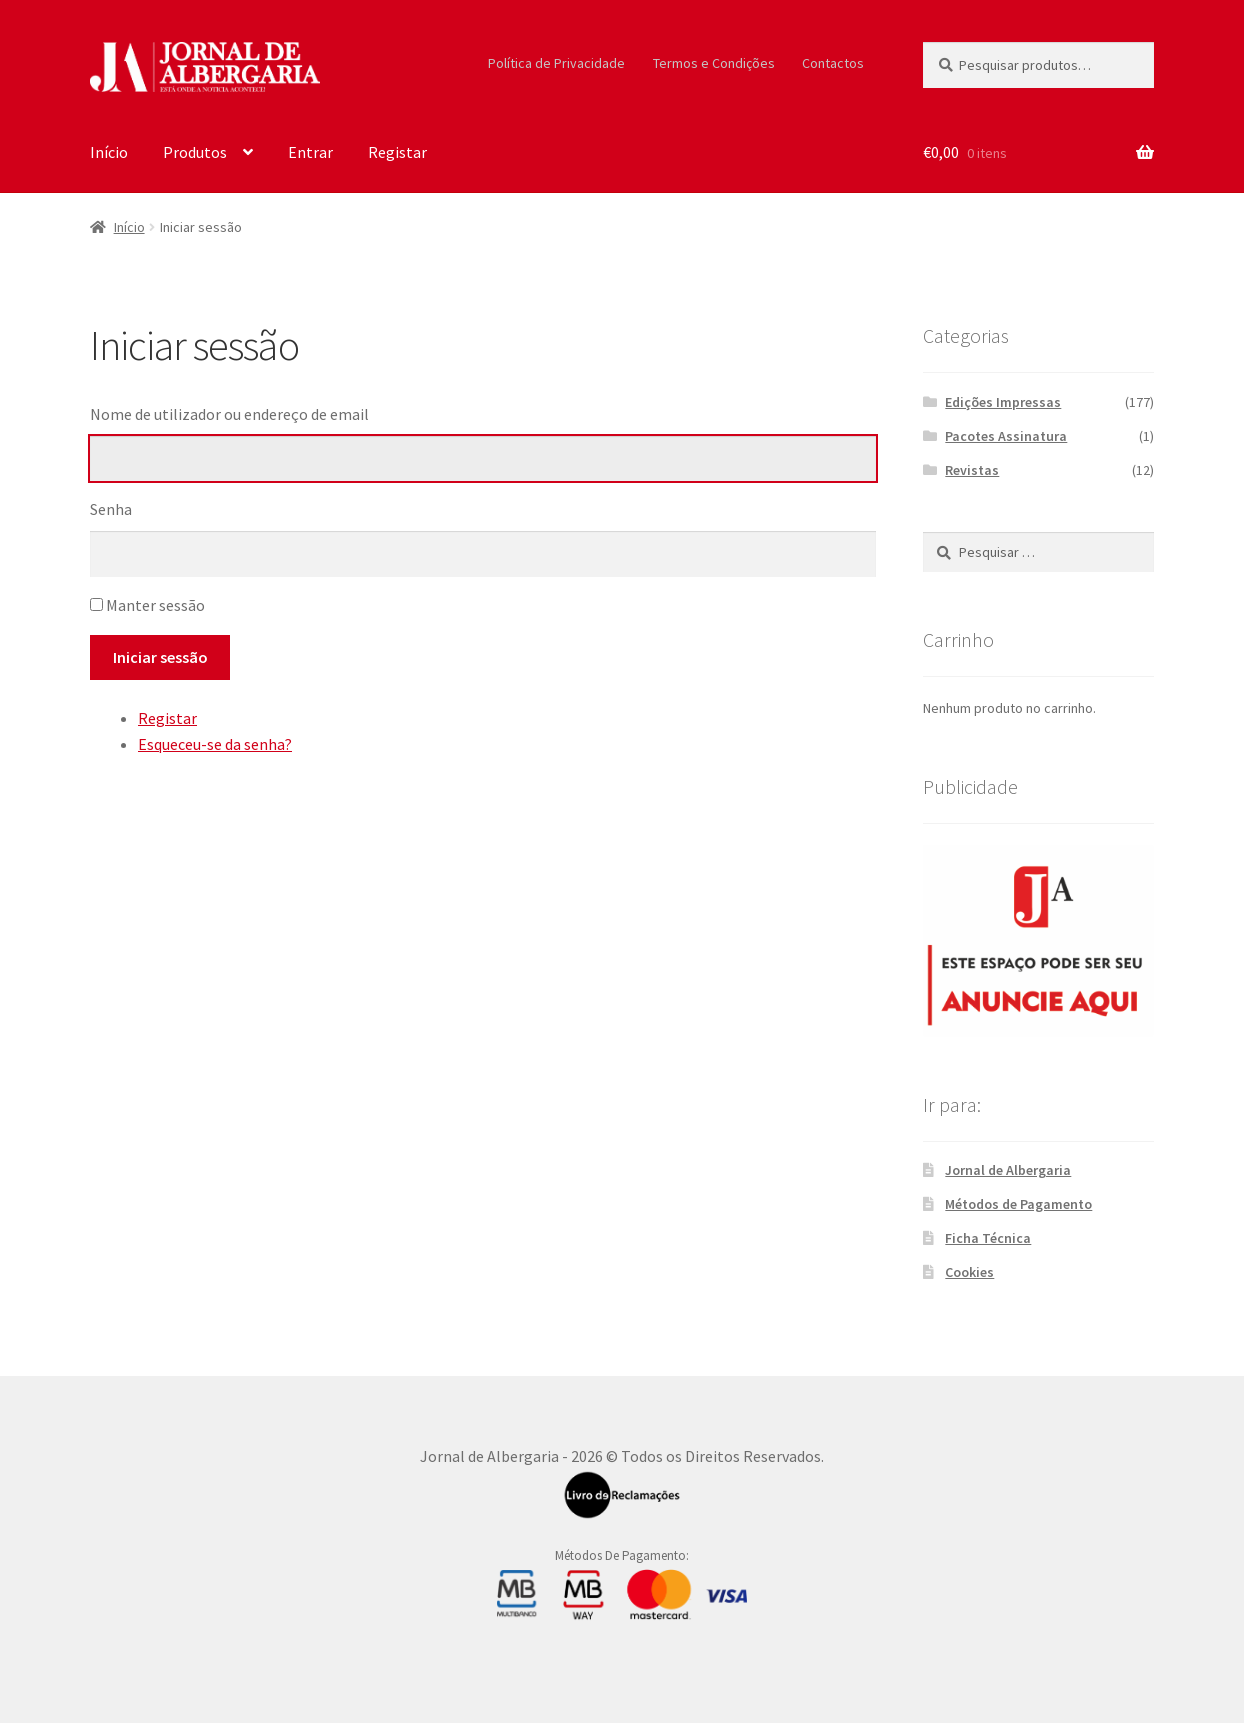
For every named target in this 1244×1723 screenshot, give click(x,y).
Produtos (195, 152)
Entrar (310, 152)
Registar (397, 152)
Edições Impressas (1003, 402)
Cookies (969, 1272)
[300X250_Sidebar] (1038, 940)
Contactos (833, 63)
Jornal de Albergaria (1008, 1170)
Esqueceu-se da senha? (215, 744)
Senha (111, 509)
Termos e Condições (714, 63)
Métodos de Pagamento (1018, 1204)
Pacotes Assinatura (1006, 436)
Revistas (972, 470)
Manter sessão (155, 605)
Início (109, 152)
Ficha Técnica (988, 1238)
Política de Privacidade (556, 63)
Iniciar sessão (160, 657)
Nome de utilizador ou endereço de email (229, 414)
